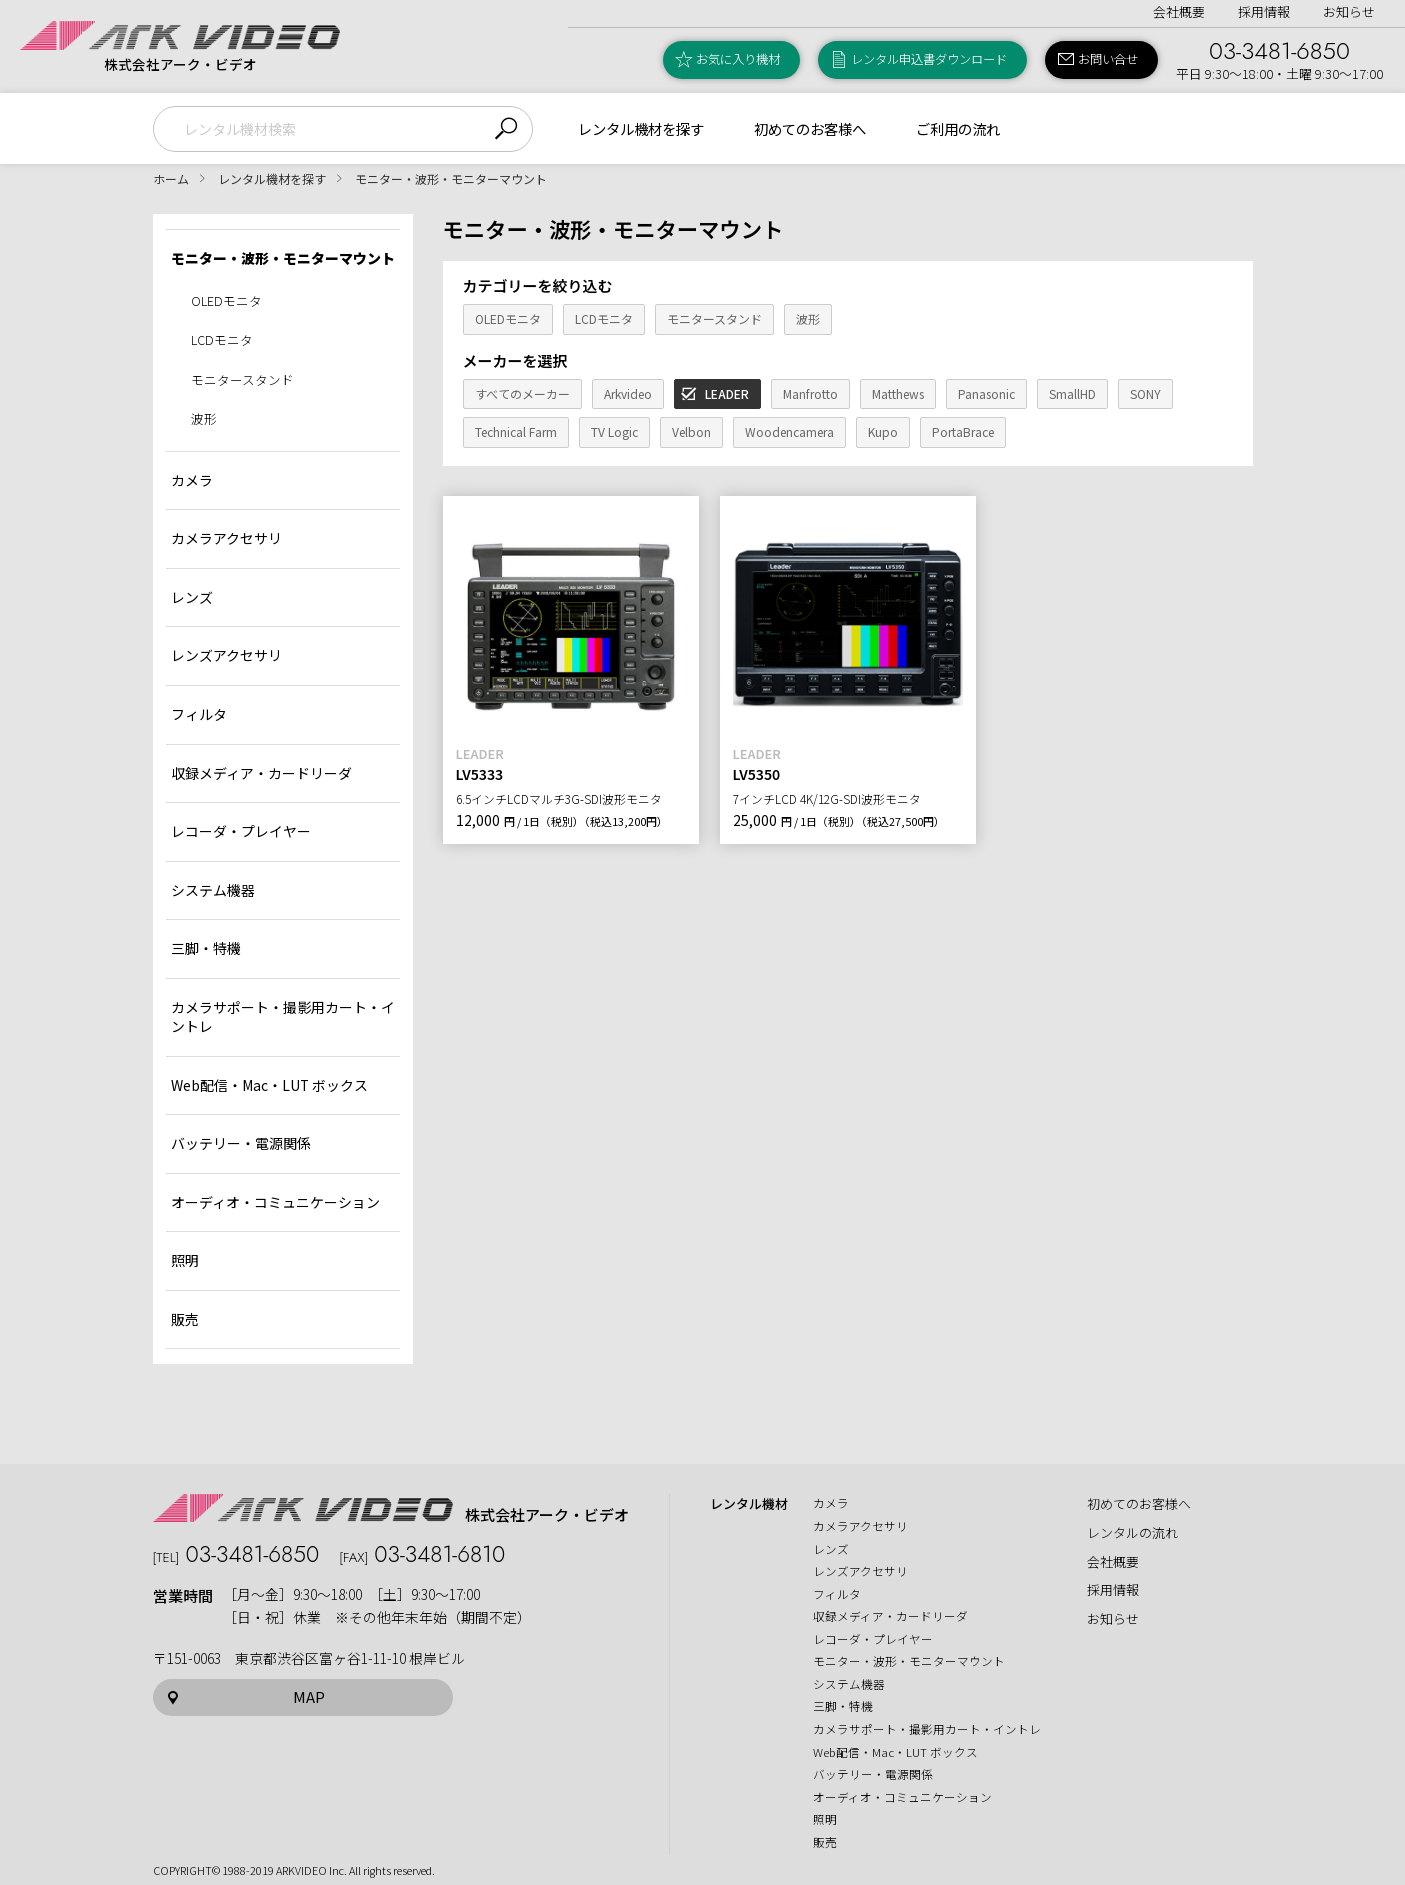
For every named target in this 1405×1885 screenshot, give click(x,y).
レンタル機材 (749, 1504)
